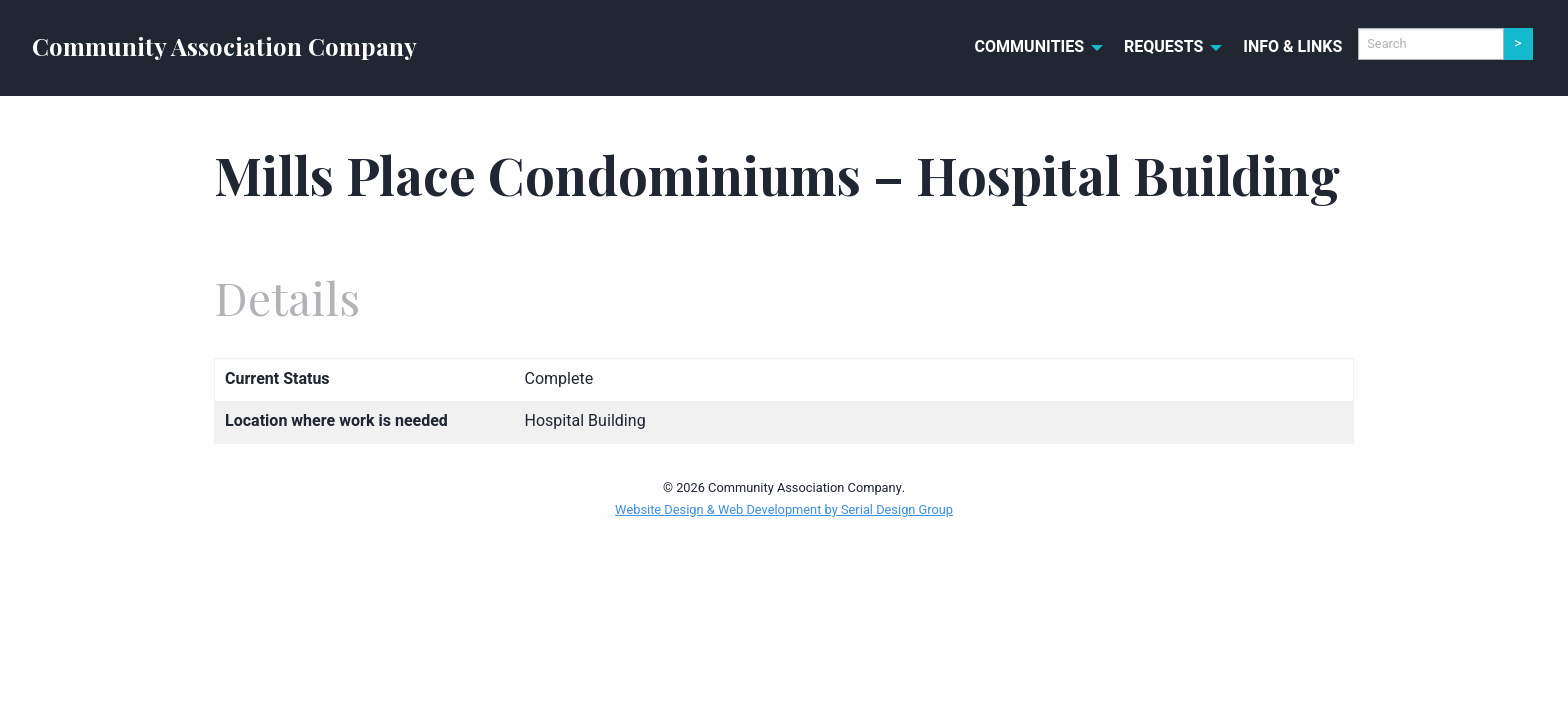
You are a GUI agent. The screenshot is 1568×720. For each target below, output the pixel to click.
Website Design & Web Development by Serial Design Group (784, 510)
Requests (1163, 47)
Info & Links (1292, 47)
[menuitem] (1034, 48)
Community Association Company (224, 46)
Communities (1030, 47)
